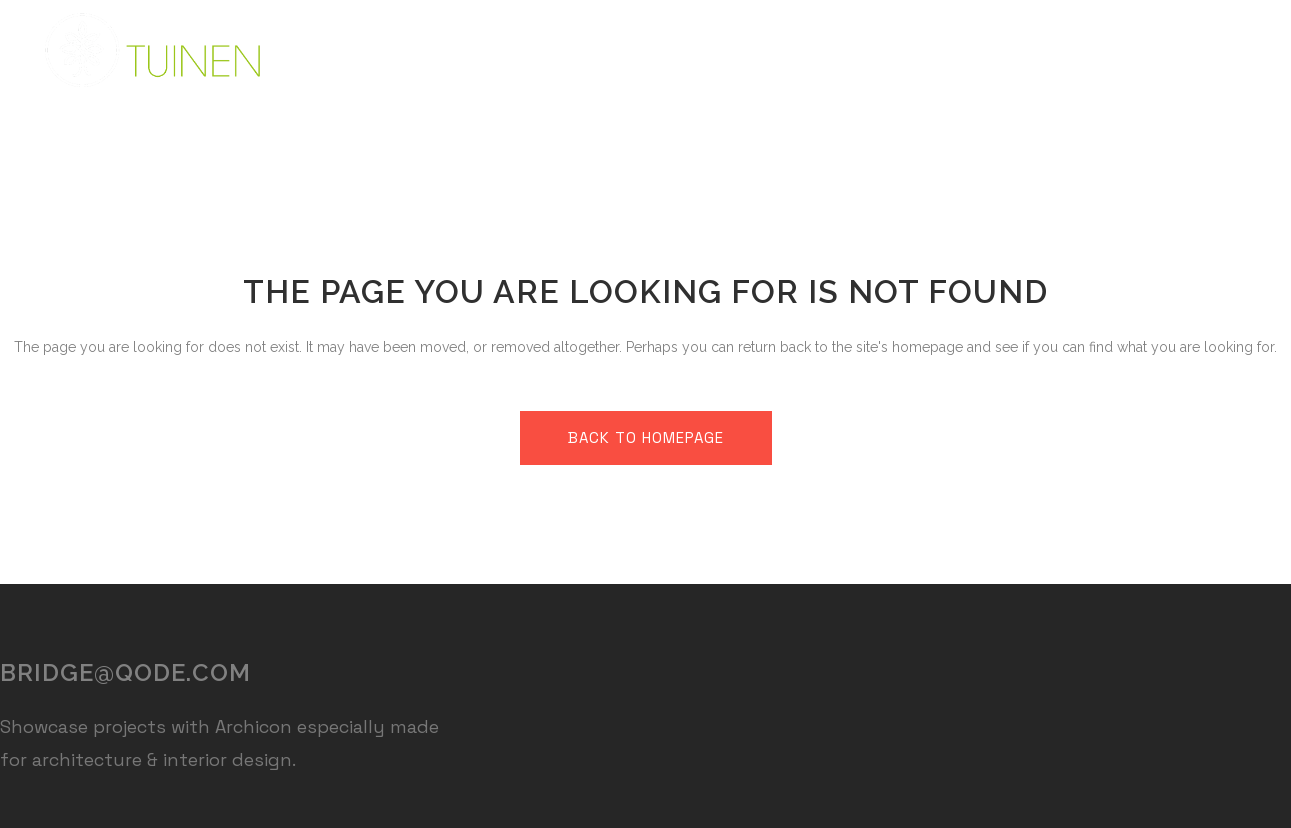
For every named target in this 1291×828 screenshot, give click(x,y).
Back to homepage (646, 437)
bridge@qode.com (125, 672)
